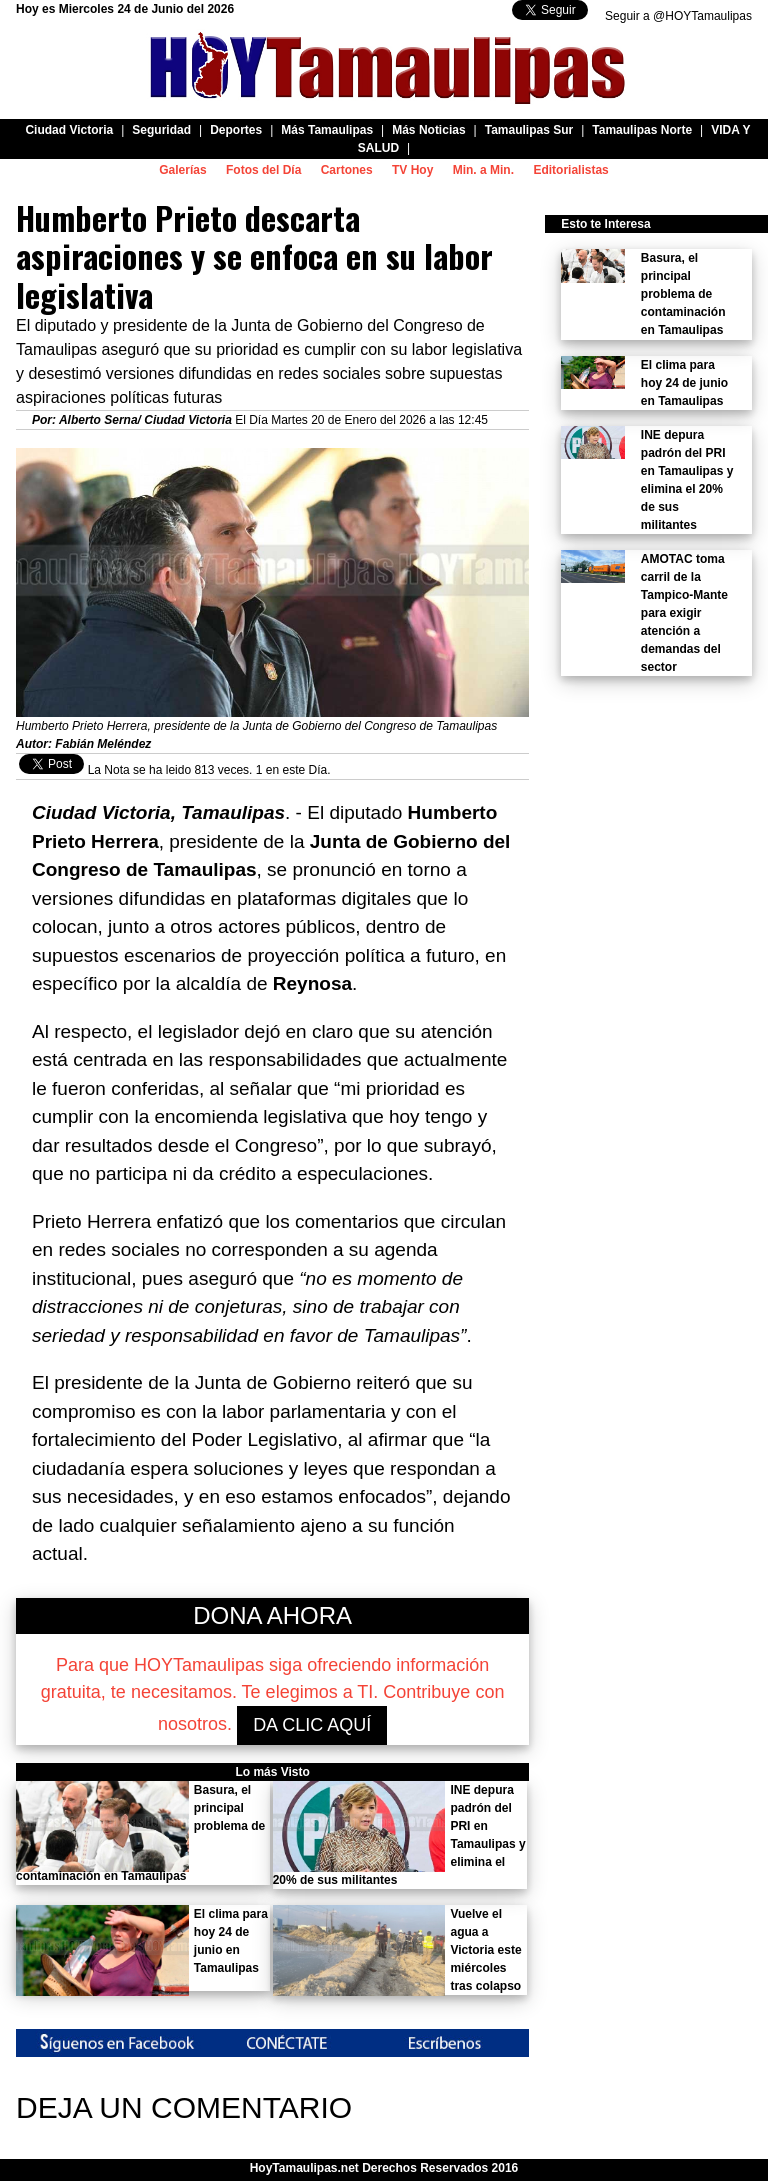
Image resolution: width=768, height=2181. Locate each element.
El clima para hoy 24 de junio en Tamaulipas (684, 383)
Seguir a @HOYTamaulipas (678, 16)
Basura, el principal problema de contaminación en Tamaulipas (683, 294)
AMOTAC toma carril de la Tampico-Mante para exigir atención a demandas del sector (684, 613)
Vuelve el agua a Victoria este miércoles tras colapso (485, 1950)
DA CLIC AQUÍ (312, 1725)
